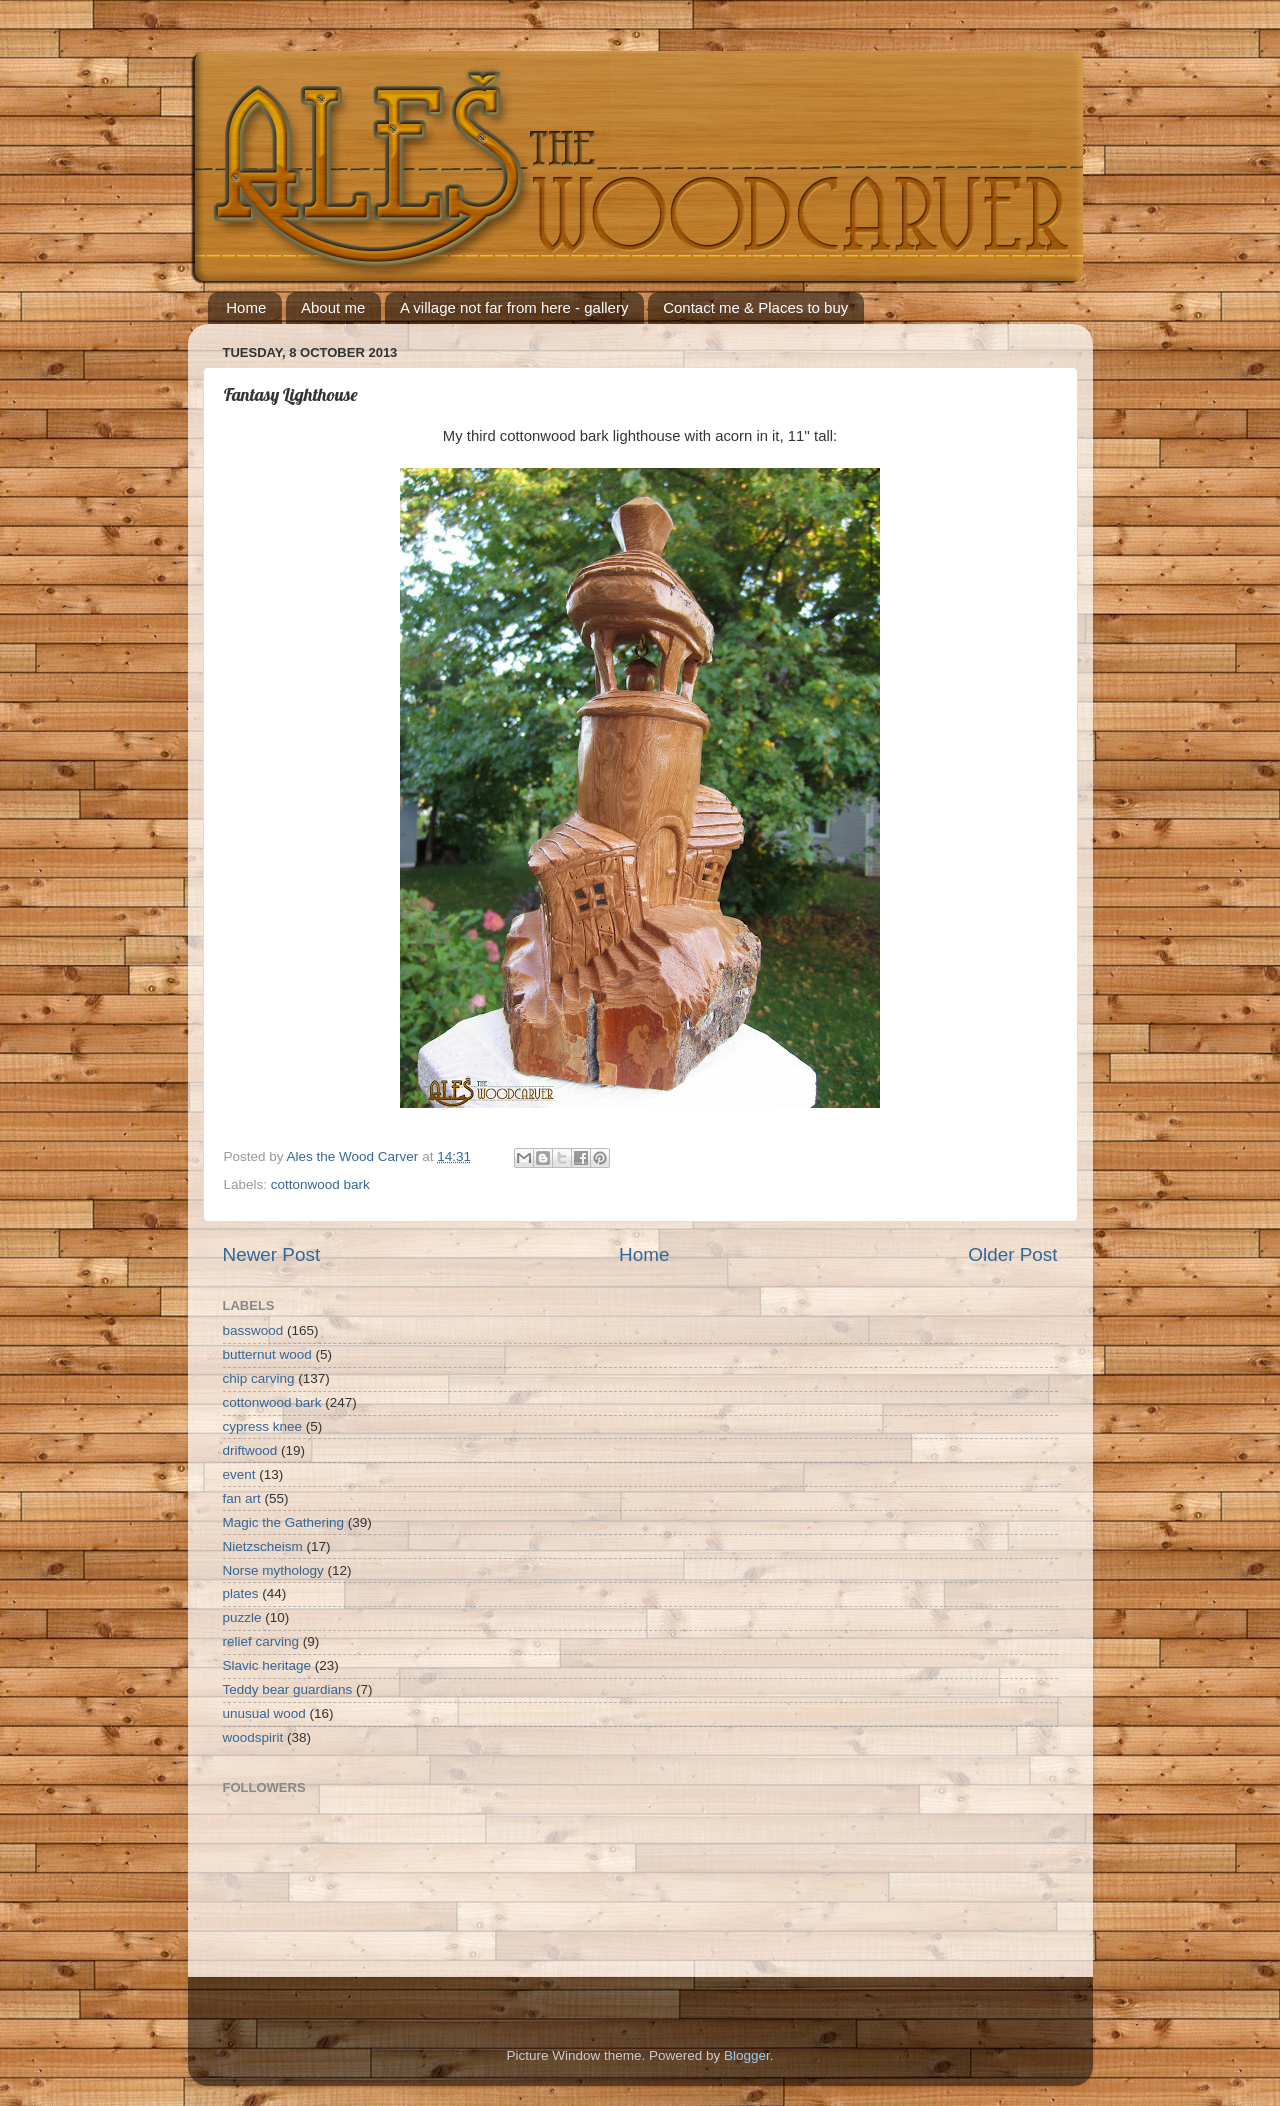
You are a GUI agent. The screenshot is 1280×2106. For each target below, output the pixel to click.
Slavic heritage (267, 1665)
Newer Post (272, 1254)
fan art (242, 1498)
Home (246, 307)
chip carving (259, 1378)
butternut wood (267, 1354)
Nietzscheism (263, 1546)
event (239, 1474)
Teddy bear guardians (288, 1689)
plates (241, 1593)
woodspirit (253, 1737)
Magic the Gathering (284, 1522)
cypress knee (263, 1426)
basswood (253, 1330)
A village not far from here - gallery (514, 307)
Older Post (1012, 1254)
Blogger (747, 2055)
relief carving (261, 1641)
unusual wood (264, 1713)
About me (333, 307)
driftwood (250, 1450)
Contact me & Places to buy (755, 307)
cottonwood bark (320, 1184)
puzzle (242, 1617)
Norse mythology (273, 1570)
